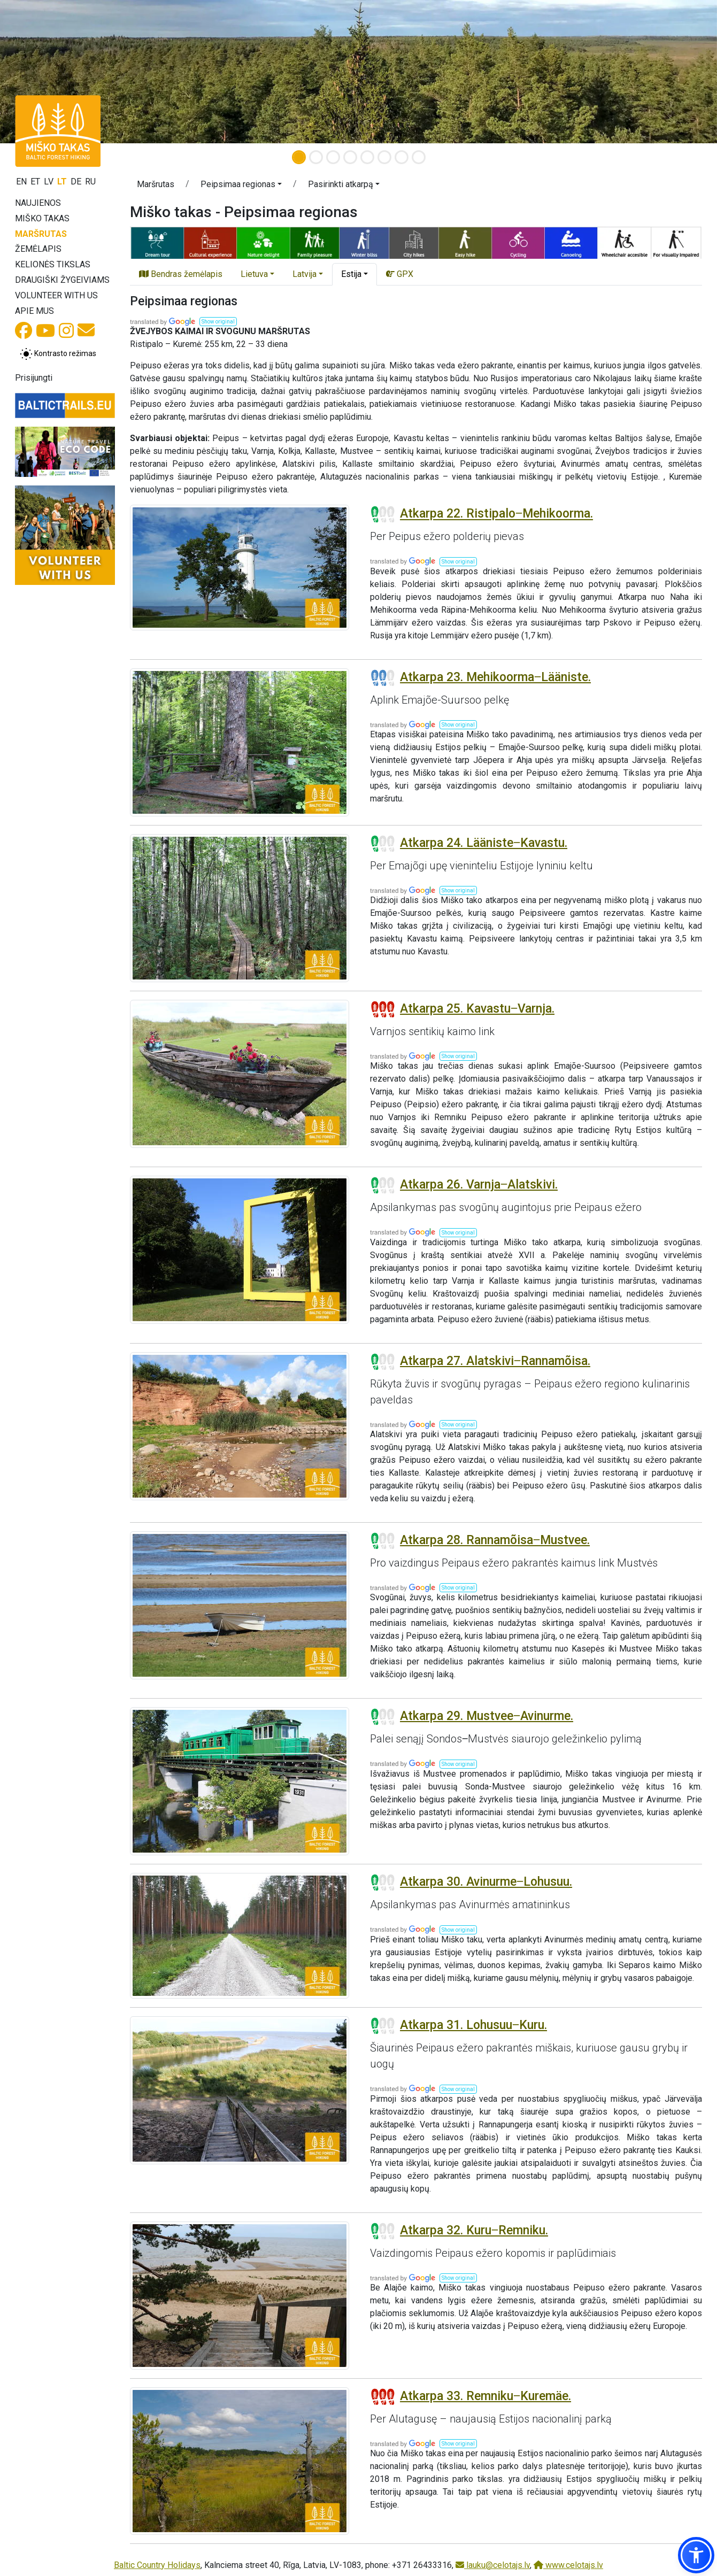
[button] (241, 186)
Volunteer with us (56, 295)
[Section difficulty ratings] (383, 514)
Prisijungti (33, 378)
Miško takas (42, 218)
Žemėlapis (38, 249)
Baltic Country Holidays (157, 2565)
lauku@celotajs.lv (493, 2565)
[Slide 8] (419, 157)
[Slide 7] (401, 157)
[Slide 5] (367, 157)
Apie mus (34, 311)
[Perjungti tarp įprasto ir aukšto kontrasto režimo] (58, 354)
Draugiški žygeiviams (62, 280)
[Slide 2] (316, 157)
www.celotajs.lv (568, 2565)
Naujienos (38, 203)
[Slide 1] (299, 157)
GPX (399, 274)
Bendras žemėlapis (180, 274)
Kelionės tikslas (52, 264)
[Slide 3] (333, 157)
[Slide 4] (350, 157)
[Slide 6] (384, 157)
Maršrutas (41, 234)
